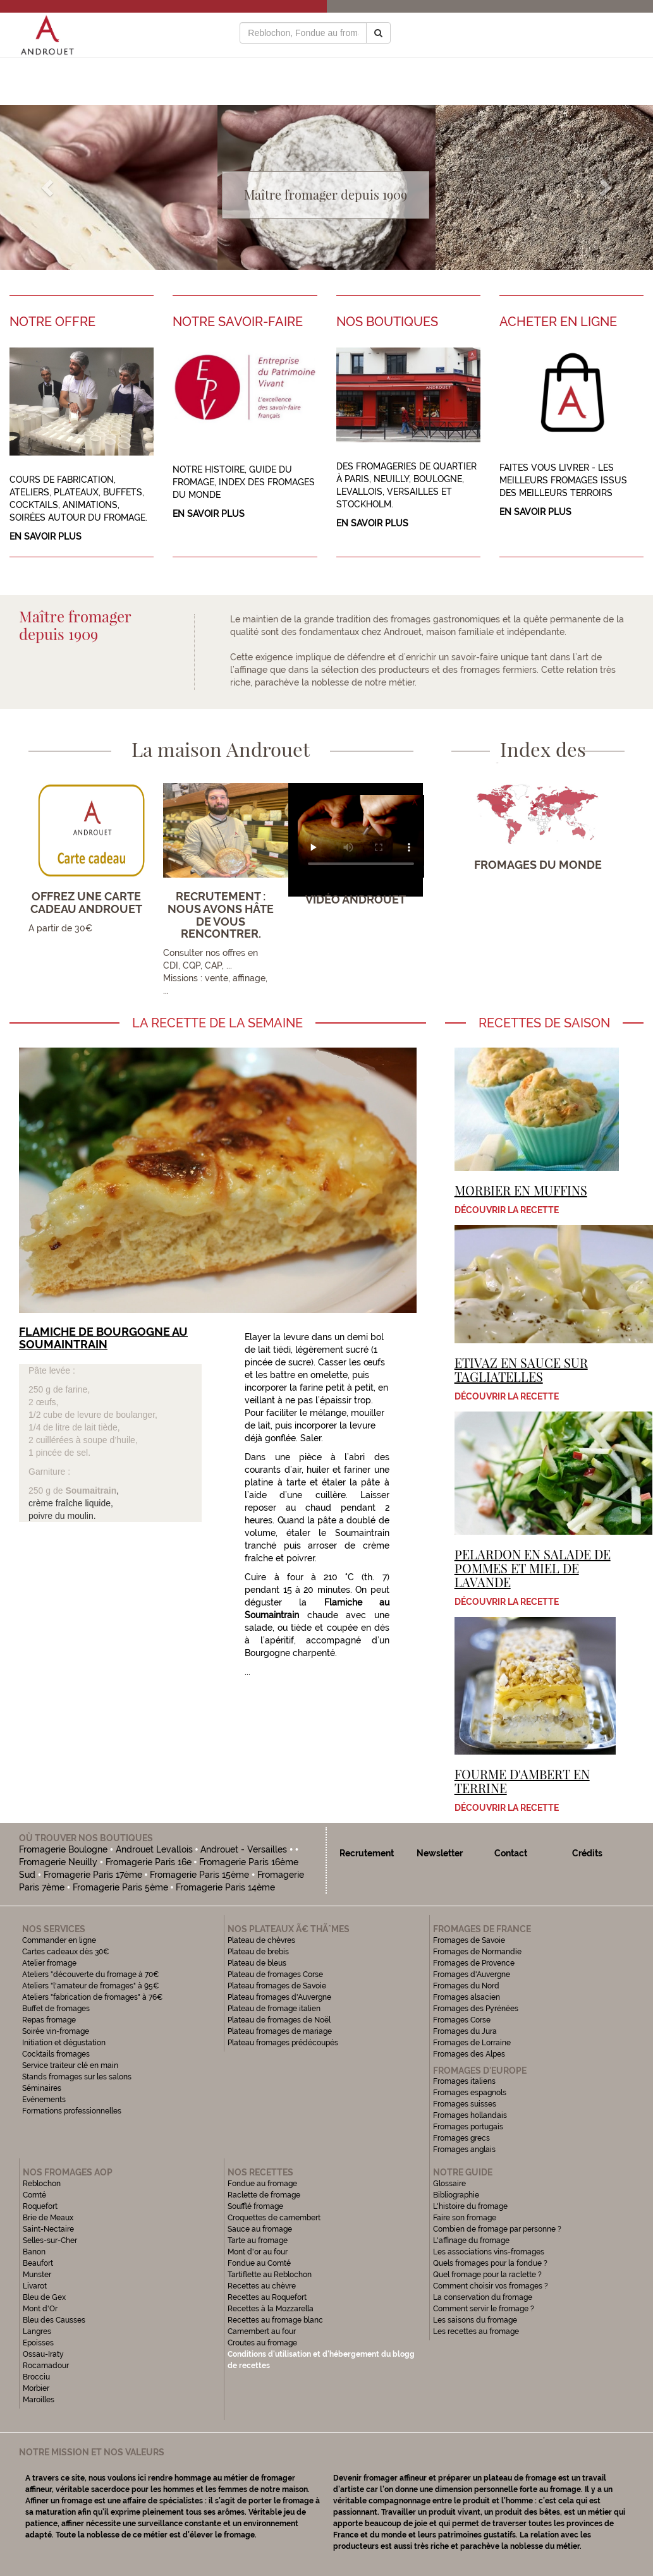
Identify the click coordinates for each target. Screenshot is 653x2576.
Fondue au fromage (262, 2183)
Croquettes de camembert (274, 2217)
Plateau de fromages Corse (275, 1974)
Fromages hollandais (470, 2115)
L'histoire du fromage (470, 2206)
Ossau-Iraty (44, 2354)
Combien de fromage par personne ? (497, 2229)
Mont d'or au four (258, 2251)
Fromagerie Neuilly (58, 1862)
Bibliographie (456, 2195)
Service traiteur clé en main (70, 2065)
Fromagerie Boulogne (63, 1849)
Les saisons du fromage (475, 2320)
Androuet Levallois (154, 1849)
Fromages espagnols (469, 2092)
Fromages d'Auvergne (471, 1974)
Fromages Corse (462, 2020)
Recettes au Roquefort (267, 2297)
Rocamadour (46, 2365)
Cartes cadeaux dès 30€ (65, 1951)
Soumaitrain (90, 1490)
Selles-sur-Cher (50, 2240)
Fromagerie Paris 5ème (120, 1887)
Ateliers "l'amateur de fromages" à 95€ (90, 1985)
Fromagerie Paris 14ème (225, 1887)
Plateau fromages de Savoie (277, 1985)
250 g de (46, 1490)
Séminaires (41, 2088)
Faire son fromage (464, 2217)
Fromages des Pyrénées (475, 2008)
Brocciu (36, 2377)
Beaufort (38, 2263)
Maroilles (38, 2399)
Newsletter (440, 1853)
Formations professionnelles (71, 2111)
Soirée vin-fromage (55, 2031)
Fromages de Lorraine (472, 2042)
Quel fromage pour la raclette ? (487, 2274)
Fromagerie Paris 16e (149, 1862)
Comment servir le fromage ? (483, 2308)
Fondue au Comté (259, 2263)
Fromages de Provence (474, 1963)
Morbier (36, 2388)
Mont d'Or (40, 2308)
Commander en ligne (59, 1940)
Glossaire (450, 2183)
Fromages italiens (464, 2081)
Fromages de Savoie (469, 1940)
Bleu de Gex (44, 2297)
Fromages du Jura (465, 2031)
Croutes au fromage (262, 2342)
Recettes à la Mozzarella (271, 2308)
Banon (34, 2251)
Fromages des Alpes (469, 2054)
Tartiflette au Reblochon (270, 2274)
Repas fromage (49, 2020)
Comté (34, 2195)
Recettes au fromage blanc (275, 2320)
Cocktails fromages (56, 2054)
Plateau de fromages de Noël (279, 2020)
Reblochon (42, 2183)
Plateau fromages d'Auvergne (279, 1997)
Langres (37, 2331)
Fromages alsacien (466, 1997)
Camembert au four (262, 2331)
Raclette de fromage (264, 2195)
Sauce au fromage (260, 2229)
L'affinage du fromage (471, 2240)
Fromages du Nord (466, 1985)
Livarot (35, 2286)
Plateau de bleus (257, 1963)
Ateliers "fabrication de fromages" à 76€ (92, 1997)
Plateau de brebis (258, 1951)
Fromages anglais (464, 2149)
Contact (510, 1853)
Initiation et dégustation (64, 2042)
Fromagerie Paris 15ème (199, 1875)
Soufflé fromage (255, 2206)
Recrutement (366, 1853)
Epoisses (38, 2342)
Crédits (587, 1853)
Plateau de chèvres (262, 1940)
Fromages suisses (464, 2104)
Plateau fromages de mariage (280, 2031)
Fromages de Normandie (477, 1951)
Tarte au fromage (258, 2240)
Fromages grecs (461, 2138)
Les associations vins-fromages (488, 2251)
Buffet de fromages (56, 2008)
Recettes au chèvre (262, 2286)
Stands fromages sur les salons (76, 2076)
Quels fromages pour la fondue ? (490, 2263)
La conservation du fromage (482, 2297)
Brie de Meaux (48, 2217)
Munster (37, 2274)
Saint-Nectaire (48, 2229)
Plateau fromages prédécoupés (283, 2042)
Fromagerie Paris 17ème (93, 1875)
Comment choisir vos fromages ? (490, 2286)
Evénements (44, 2099)
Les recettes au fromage (476, 2331)
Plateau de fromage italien (274, 2008)
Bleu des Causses (54, 2320)
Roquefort (40, 2206)
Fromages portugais (468, 2126)
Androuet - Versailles (243, 1849)
